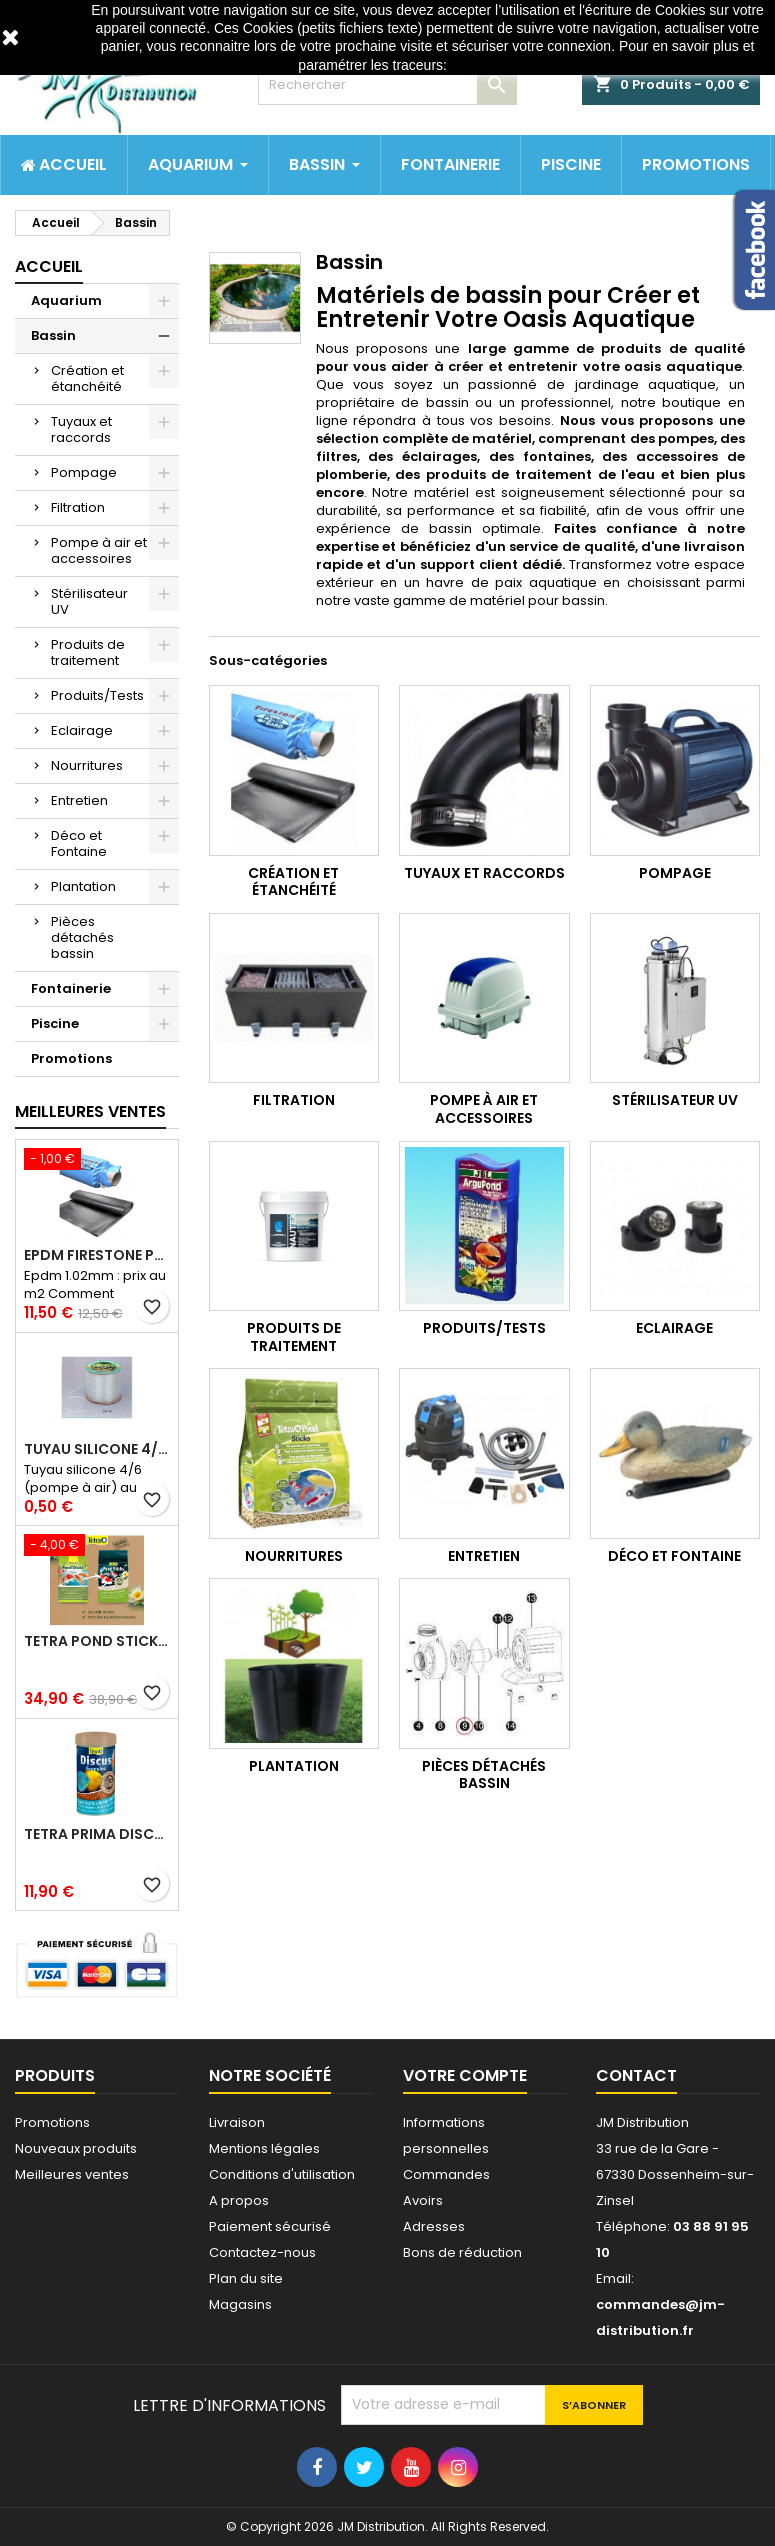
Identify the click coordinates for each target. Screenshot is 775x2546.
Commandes (446, 2174)
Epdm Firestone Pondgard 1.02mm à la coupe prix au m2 (97, 1255)
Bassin (53, 335)
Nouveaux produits (76, 2148)
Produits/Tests (97, 695)
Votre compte (465, 2075)
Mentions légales (264, 2148)
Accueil (49, 266)
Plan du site (246, 2278)
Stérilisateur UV (89, 601)
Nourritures (87, 765)
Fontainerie (71, 988)
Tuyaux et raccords (81, 429)
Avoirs (423, 2200)
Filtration (78, 507)
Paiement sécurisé (270, 2226)
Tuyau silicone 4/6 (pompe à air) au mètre (97, 1449)
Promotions (71, 1058)
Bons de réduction (462, 2252)
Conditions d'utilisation (282, 2174)
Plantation (83, 886)
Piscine (55, 1023)
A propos (239, 2200)
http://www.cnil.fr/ (504, 65)
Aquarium (66, 300)
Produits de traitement (88, 652)
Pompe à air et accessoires (99, 550)
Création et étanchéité (87, 378)
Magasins (240, 2304)
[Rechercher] (387, 85)
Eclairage (82, 730)
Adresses (434, 2226)
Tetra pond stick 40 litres (97, 1641)
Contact (636, 2075)
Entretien (79, 800)
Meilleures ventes (72, 2174)
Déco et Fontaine (79, 843)
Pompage (84, 472)
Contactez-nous (262, 2252)
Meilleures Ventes (90, 1111)
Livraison (237, 2122)
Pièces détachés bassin (82, 937)
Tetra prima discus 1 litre (97, 1834)
